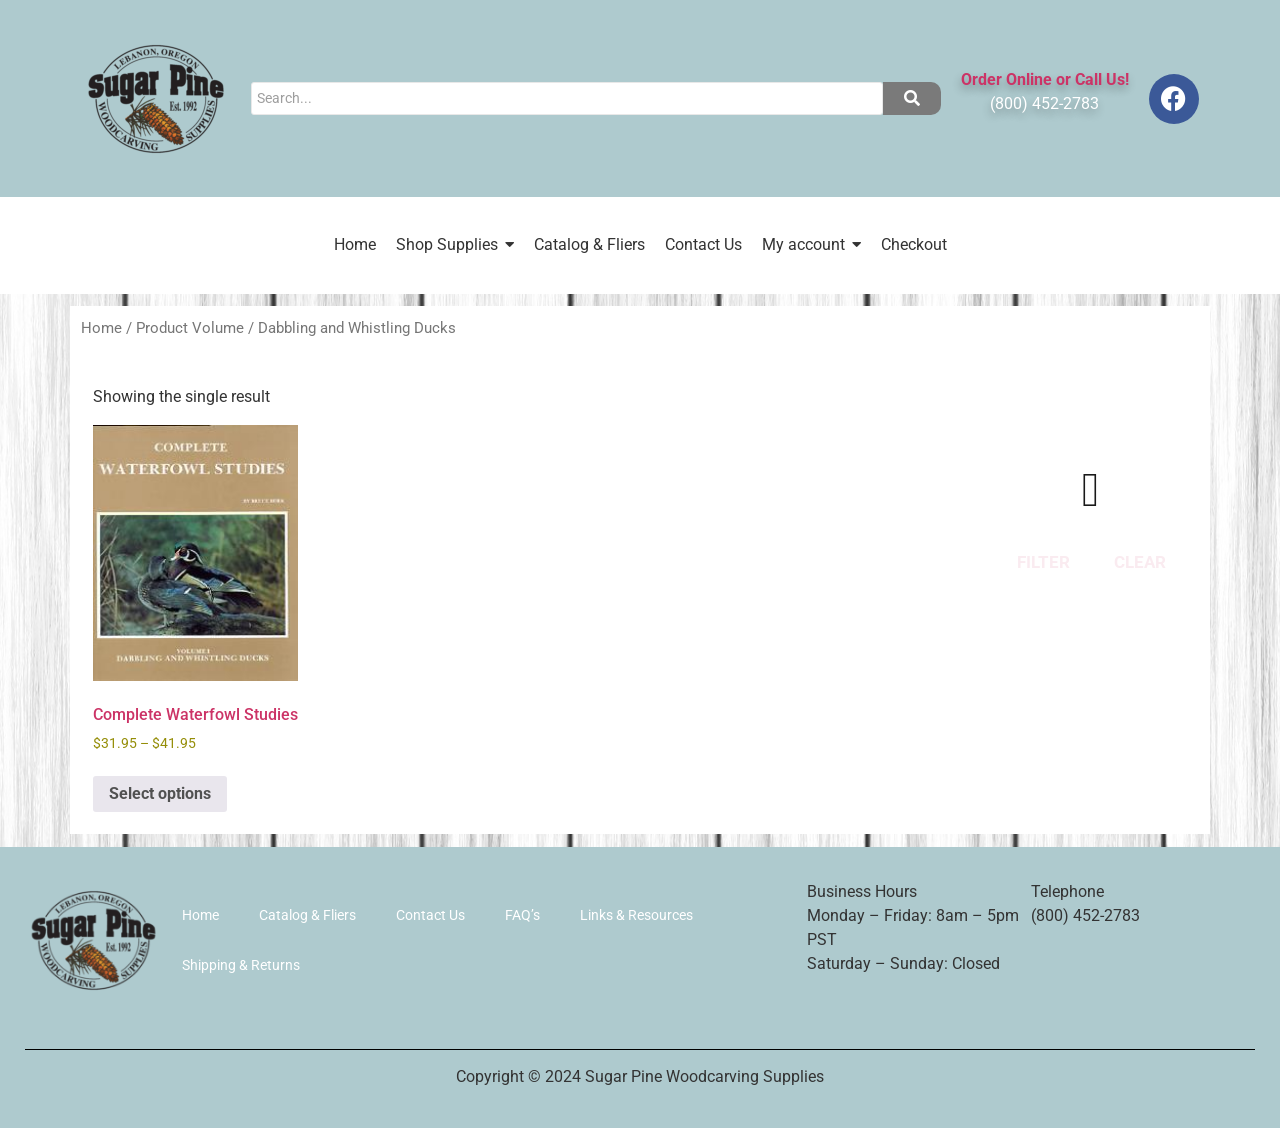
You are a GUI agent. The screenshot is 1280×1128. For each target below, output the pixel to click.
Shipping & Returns (241, 965)
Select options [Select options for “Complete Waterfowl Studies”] (160, 793)
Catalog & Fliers (307, 915)
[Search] (566, 98)
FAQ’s (522, 915)
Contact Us (430, 915)
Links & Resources (636, 915)
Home (101, 328)
